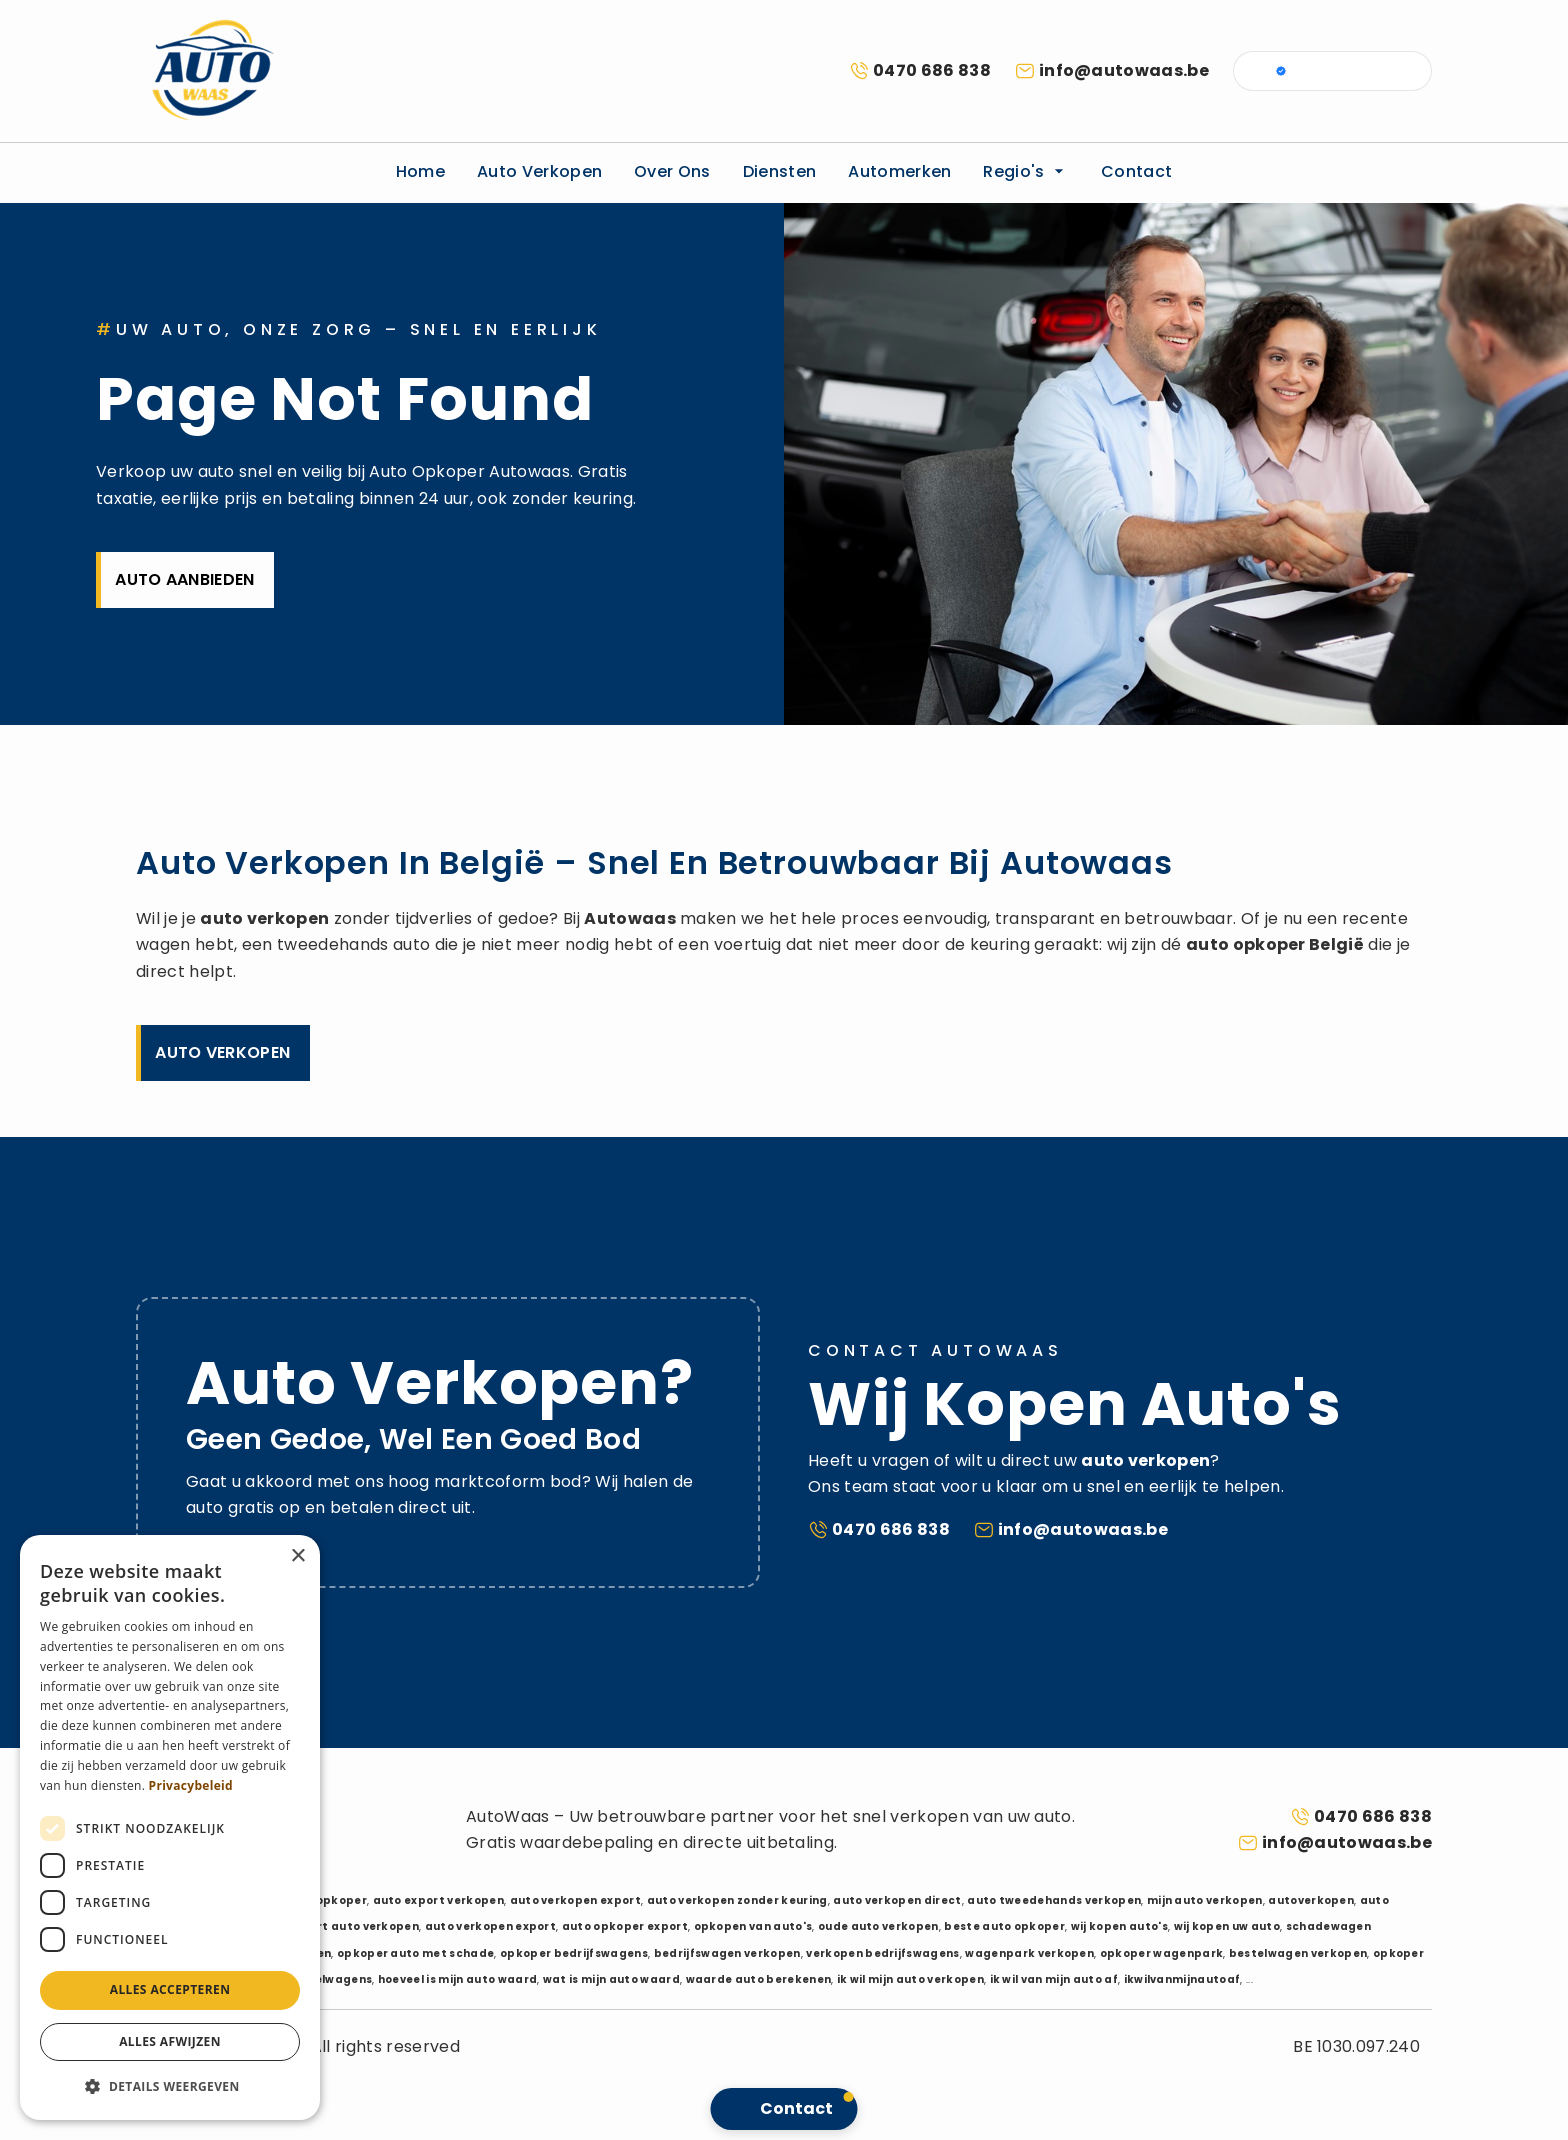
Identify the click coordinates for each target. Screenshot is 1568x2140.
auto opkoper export (625, 1926)
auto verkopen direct (897, 1900)
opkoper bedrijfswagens (574, 1953)
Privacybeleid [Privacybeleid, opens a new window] (191, 1785)
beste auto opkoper (1004, 1926)
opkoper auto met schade (415, 1953)
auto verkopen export (575, 1900)
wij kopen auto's (1119, 1926)
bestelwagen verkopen (1298, 1953)
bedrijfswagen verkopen (727, 1953)
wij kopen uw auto (1227, 1926)
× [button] (297, 1556)
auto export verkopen (438, 1900)
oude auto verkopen (878, 1926)
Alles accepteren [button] (170, 1989)
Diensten (780, 171)
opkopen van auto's (753, 1926)
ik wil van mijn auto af (1054, 1979)
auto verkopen (264, 918)
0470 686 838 (932, 70)
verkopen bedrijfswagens (882, 1953)
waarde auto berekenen (759, 1979)
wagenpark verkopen (1029, 1953)
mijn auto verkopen (1205, 1900)
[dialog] (170, 1827)
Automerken (899, 171)
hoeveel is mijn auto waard (457, 1979)
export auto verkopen (353, 1926)
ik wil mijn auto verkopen (910, 1979)
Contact (1136, 171)
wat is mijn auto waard (611, 1979)
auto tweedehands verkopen (1054, 1900)
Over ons (672, 171)
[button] (170, 2087)
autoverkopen (1311, 1900)
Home (420, 171)
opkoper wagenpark (1161, 1953)
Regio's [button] (1026, 171)
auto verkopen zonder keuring (737, 1900)
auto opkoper (1246, 944)
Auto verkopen (539, 171)
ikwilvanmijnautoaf (1182, 1979)
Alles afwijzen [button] (170, 2041)
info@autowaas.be (1124, 70)
